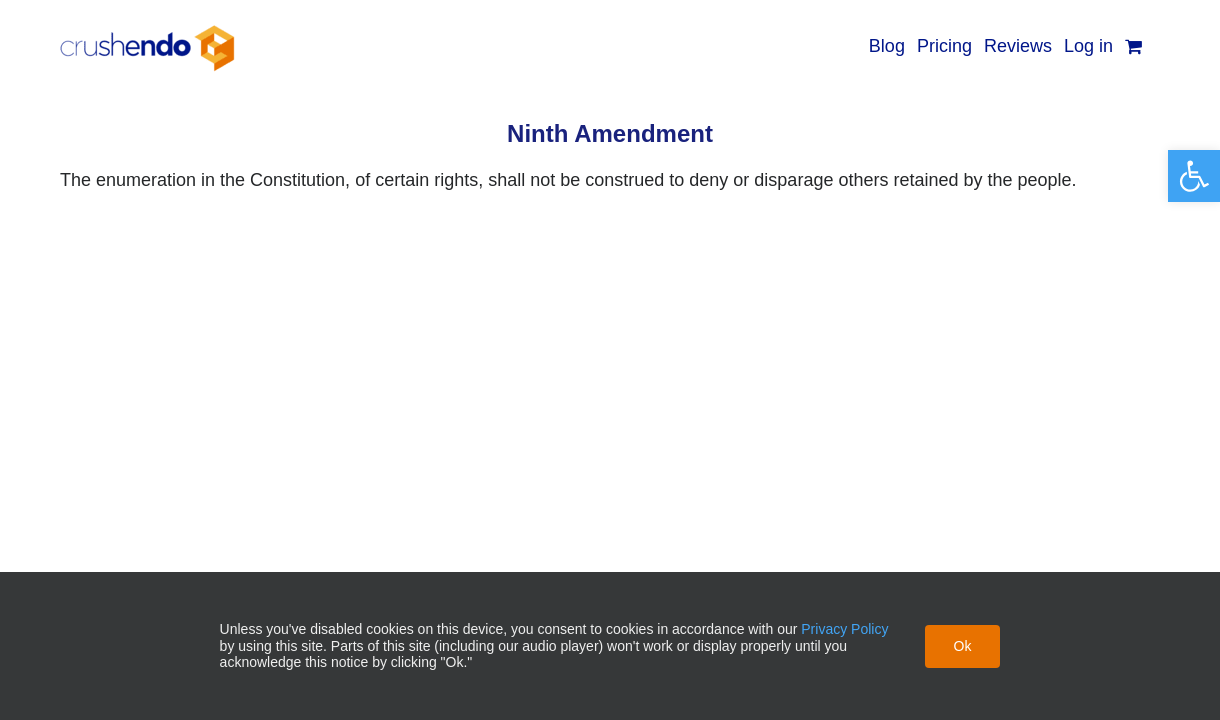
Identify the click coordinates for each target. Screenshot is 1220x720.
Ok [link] (963, 646)
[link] (1194, 176)
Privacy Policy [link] (844, 629)
